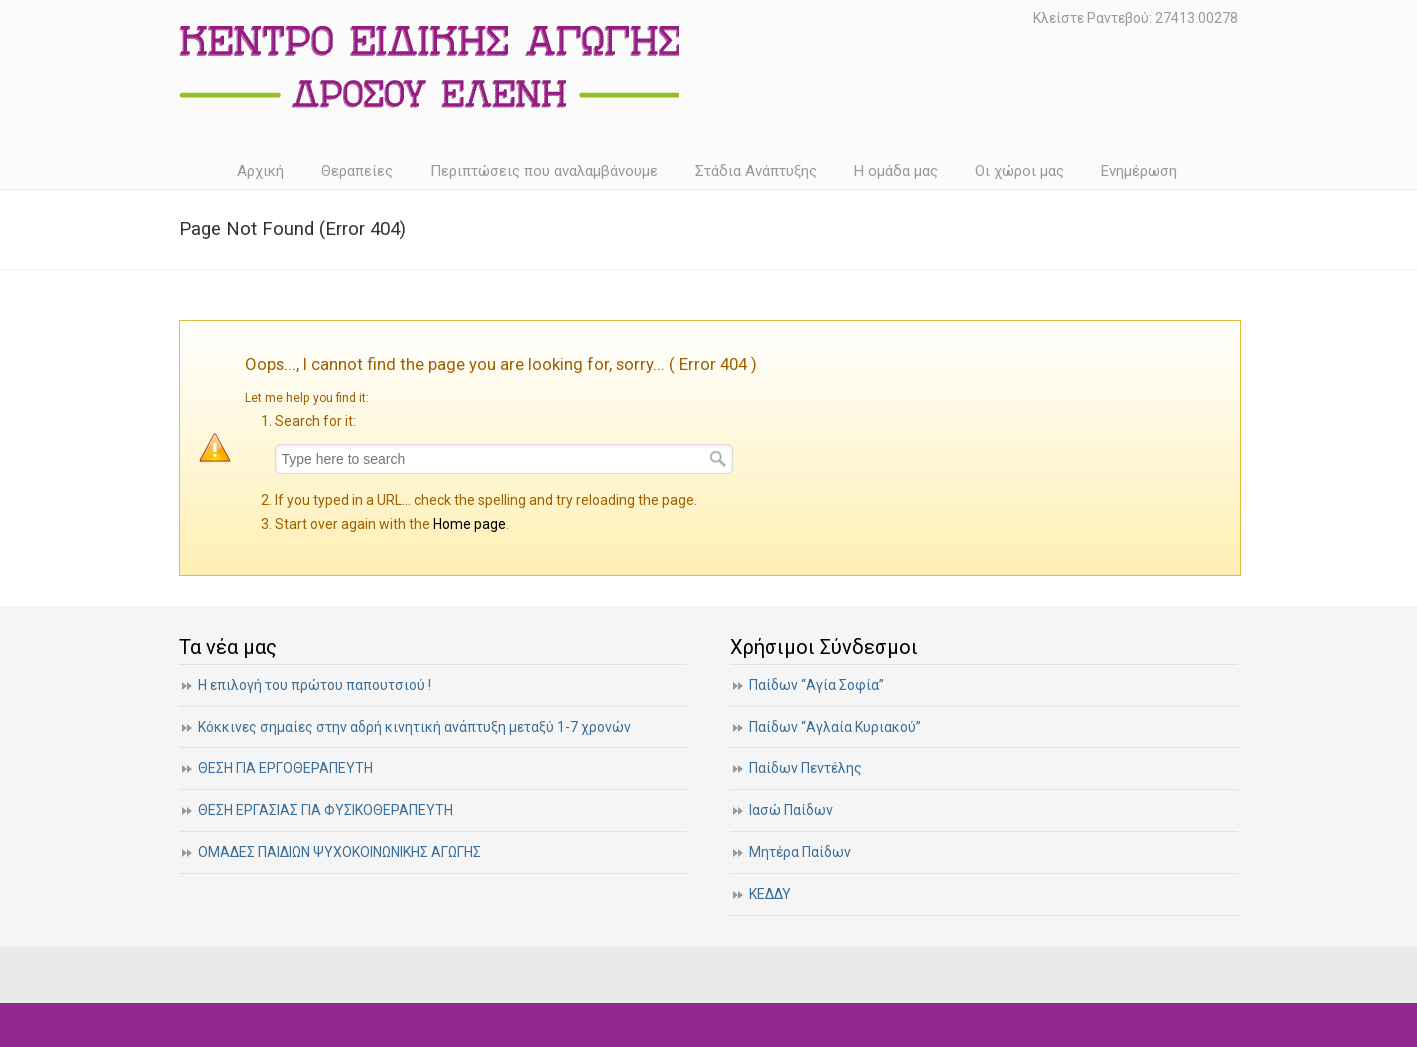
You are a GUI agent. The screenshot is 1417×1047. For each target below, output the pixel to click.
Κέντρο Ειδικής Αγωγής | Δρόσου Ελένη (429, 67)
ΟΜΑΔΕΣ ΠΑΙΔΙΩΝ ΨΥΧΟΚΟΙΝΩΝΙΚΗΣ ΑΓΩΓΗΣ (339, 852)
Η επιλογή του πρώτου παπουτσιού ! (314, 685)
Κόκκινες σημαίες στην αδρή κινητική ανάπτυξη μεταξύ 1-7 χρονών (414, 727)
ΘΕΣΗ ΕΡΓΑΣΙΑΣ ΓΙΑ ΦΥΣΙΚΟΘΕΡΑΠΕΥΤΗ (325, 810)
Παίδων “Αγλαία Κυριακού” (835, 727)
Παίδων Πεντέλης (805, 768)
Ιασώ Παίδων (791, 810)
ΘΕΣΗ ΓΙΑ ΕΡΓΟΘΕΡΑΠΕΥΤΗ (285, 768)
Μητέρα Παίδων (800, 852)
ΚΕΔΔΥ (770, 894)
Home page (469, 524)
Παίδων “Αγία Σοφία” (816, 685)
